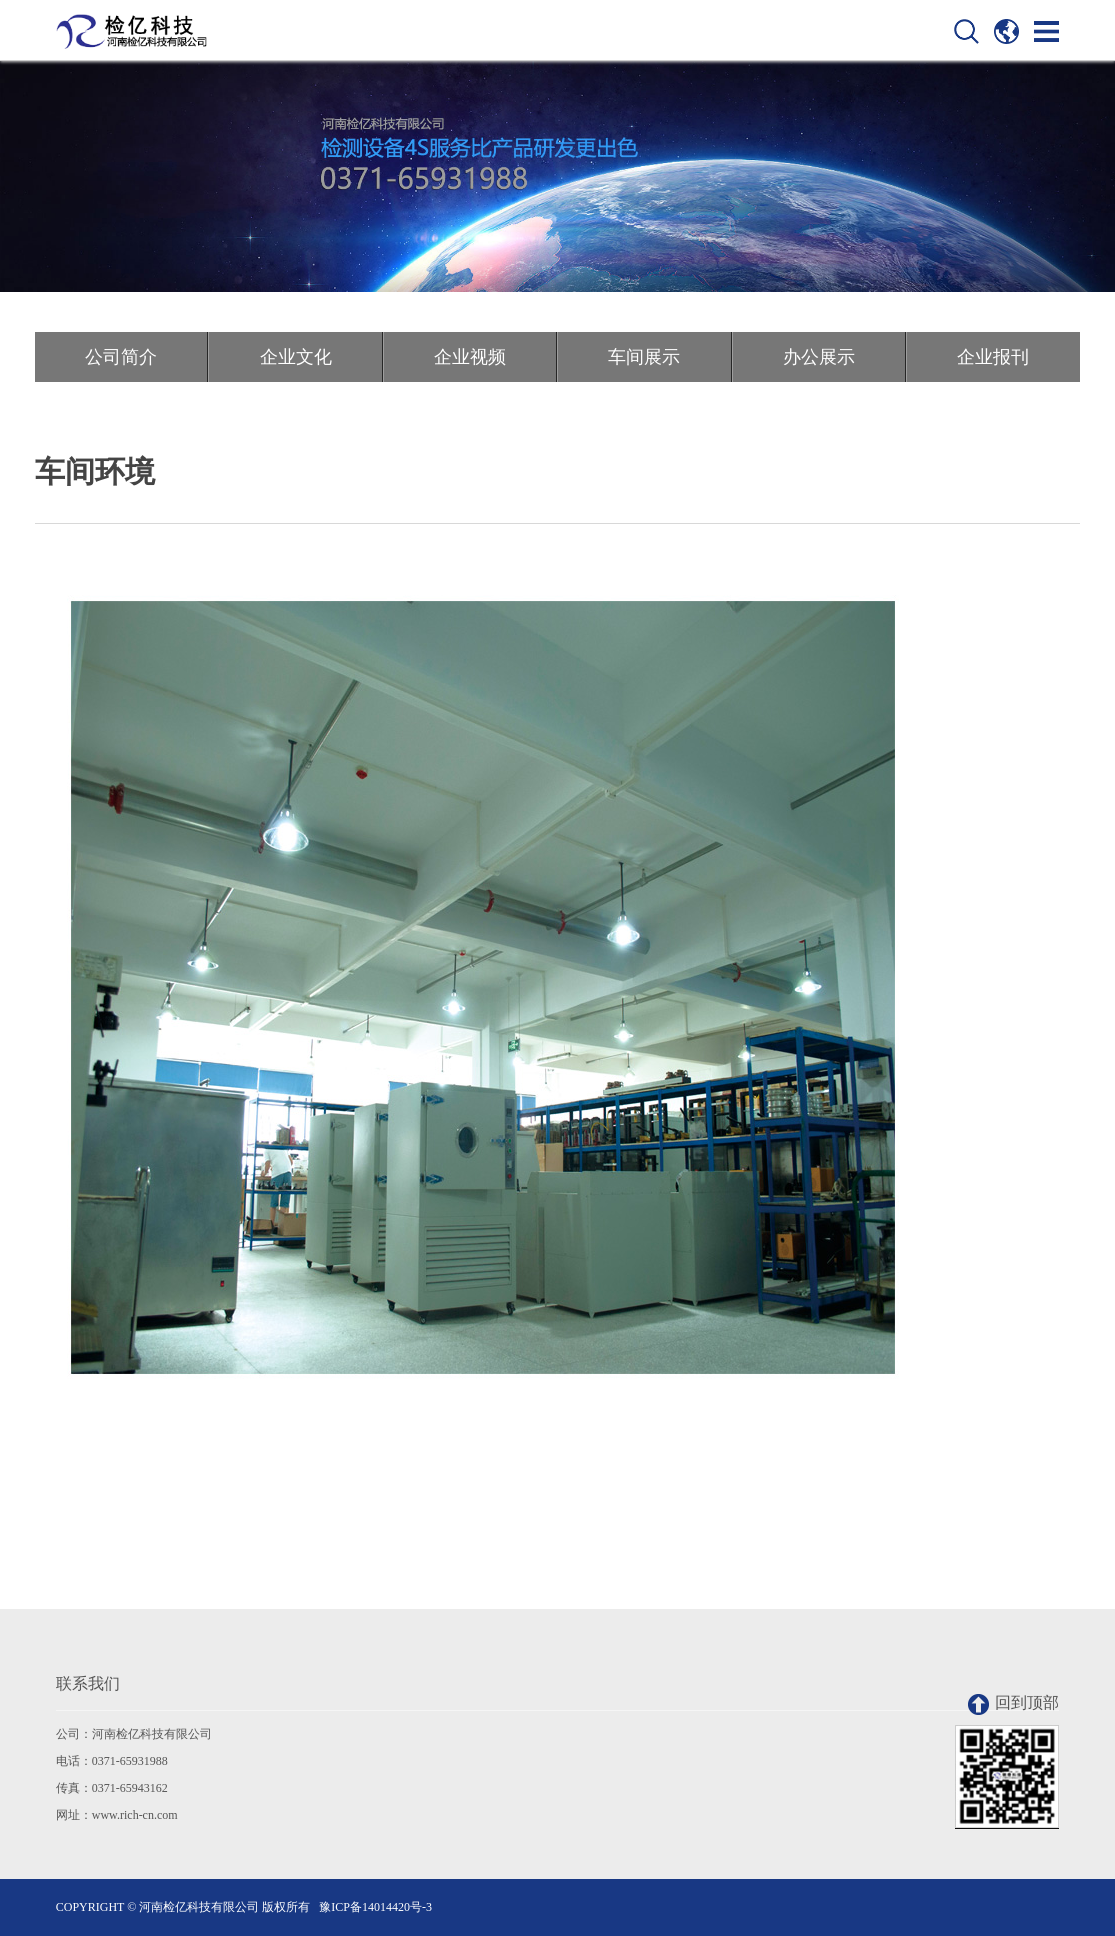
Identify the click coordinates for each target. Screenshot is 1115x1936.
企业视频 (470, 357)
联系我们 (88, 1683)
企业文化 (296, 357)
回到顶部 (1013, 1704)
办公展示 (819, 357)
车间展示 (644, 357)
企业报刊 (993, 357)
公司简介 (121, 357)
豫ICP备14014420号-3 (375, 1907)
